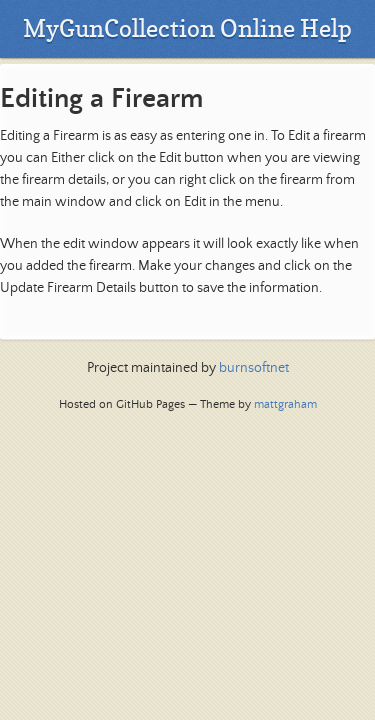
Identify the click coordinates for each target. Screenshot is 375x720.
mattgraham (285, 404)
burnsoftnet (254, 368)
